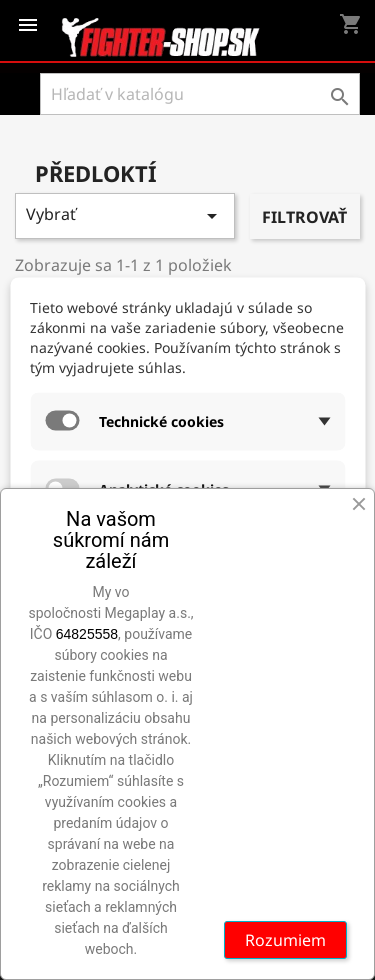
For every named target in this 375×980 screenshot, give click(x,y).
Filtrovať (304, 217)
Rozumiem (285, 940)
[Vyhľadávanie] (200, 94)
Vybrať (125, 215)
